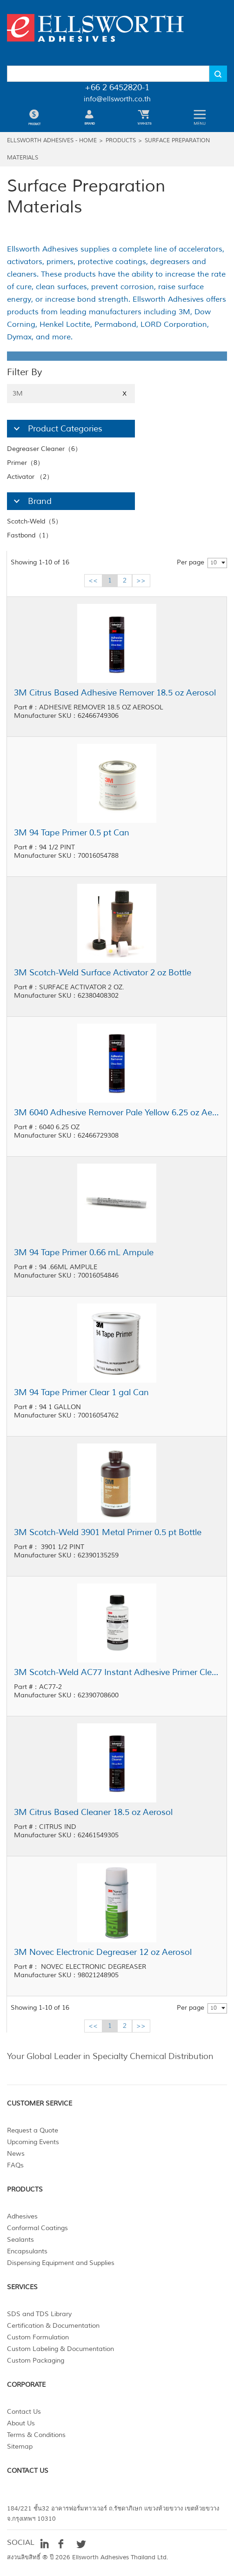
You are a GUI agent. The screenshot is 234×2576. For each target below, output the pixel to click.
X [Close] (124, 393)
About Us (21, 2423)
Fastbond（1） (29, 535)
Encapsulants (27, 2251)
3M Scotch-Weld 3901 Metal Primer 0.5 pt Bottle (107, 1532)
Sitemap (20, 2446)
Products (121, 140)
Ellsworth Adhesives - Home (52, 140)
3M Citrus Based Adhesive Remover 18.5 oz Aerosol (115, 693)
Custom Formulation (38, 2337)
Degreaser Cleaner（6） (44, 449)
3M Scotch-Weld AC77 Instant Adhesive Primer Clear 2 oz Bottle (117, 1672)
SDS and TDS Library (39, 2314)
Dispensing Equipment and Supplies (60, 2263)
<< (93, 580)
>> (141, 580)
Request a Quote (32, 2130)
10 (213, 562)
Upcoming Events (33, 2142)
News (16, 2154)
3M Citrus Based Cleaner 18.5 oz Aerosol (93, 1812)
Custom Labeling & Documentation (60, 2349)
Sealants (20, 2240)
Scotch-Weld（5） (34, 521)
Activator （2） (30, 477)
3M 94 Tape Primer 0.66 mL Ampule (84, 1252)
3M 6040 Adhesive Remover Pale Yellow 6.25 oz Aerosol (117, 1112)
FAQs (15, 2165)
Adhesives (22, 2216)
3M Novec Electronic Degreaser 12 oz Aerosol (103, 1952)
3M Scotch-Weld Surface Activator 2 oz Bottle (102, 972)
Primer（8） (25, 463)
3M (71, 393)
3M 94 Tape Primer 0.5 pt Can (71, 833)
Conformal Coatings (37, 2228)
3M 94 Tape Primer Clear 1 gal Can (81, 1392)
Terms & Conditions (36, 2435)
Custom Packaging (35, 2360)
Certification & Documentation (53, 2326)
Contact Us (24, 2412)
